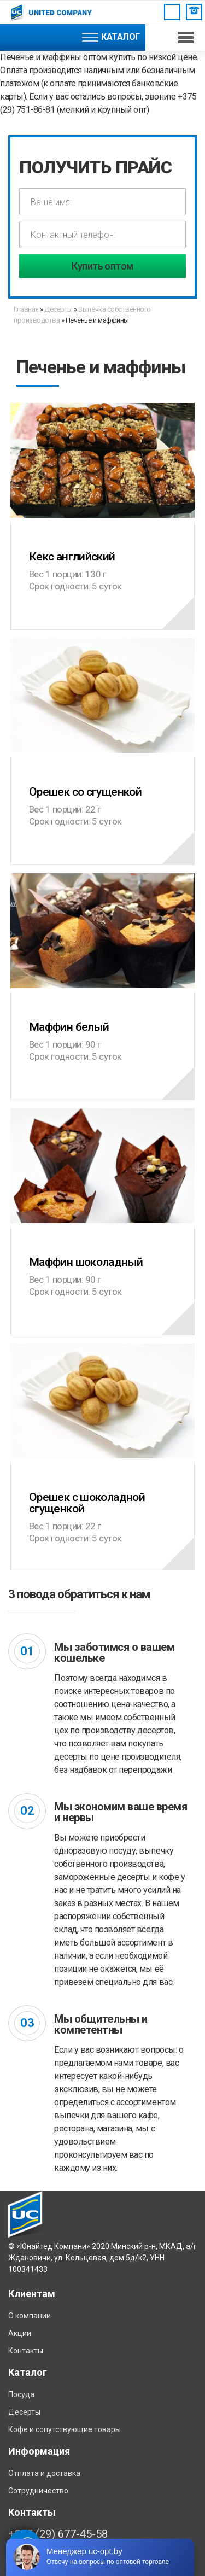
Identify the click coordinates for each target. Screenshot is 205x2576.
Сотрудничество (38, 2490)
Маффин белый (102, 1021)
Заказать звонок (194, 10)
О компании (29, 2315)
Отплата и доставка (44, 2473)
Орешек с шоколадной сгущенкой (102, 1497)
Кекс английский (102, 551)
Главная (27, 309)
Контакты (25, 2350)
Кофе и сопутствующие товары (64, 2429)
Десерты (58, 309)
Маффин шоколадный (102, 1257)
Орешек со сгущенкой (102, 786)
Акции (19, 2333)
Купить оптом (102, 266)
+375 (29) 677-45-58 (58, 2533)
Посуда (21, 2394)
